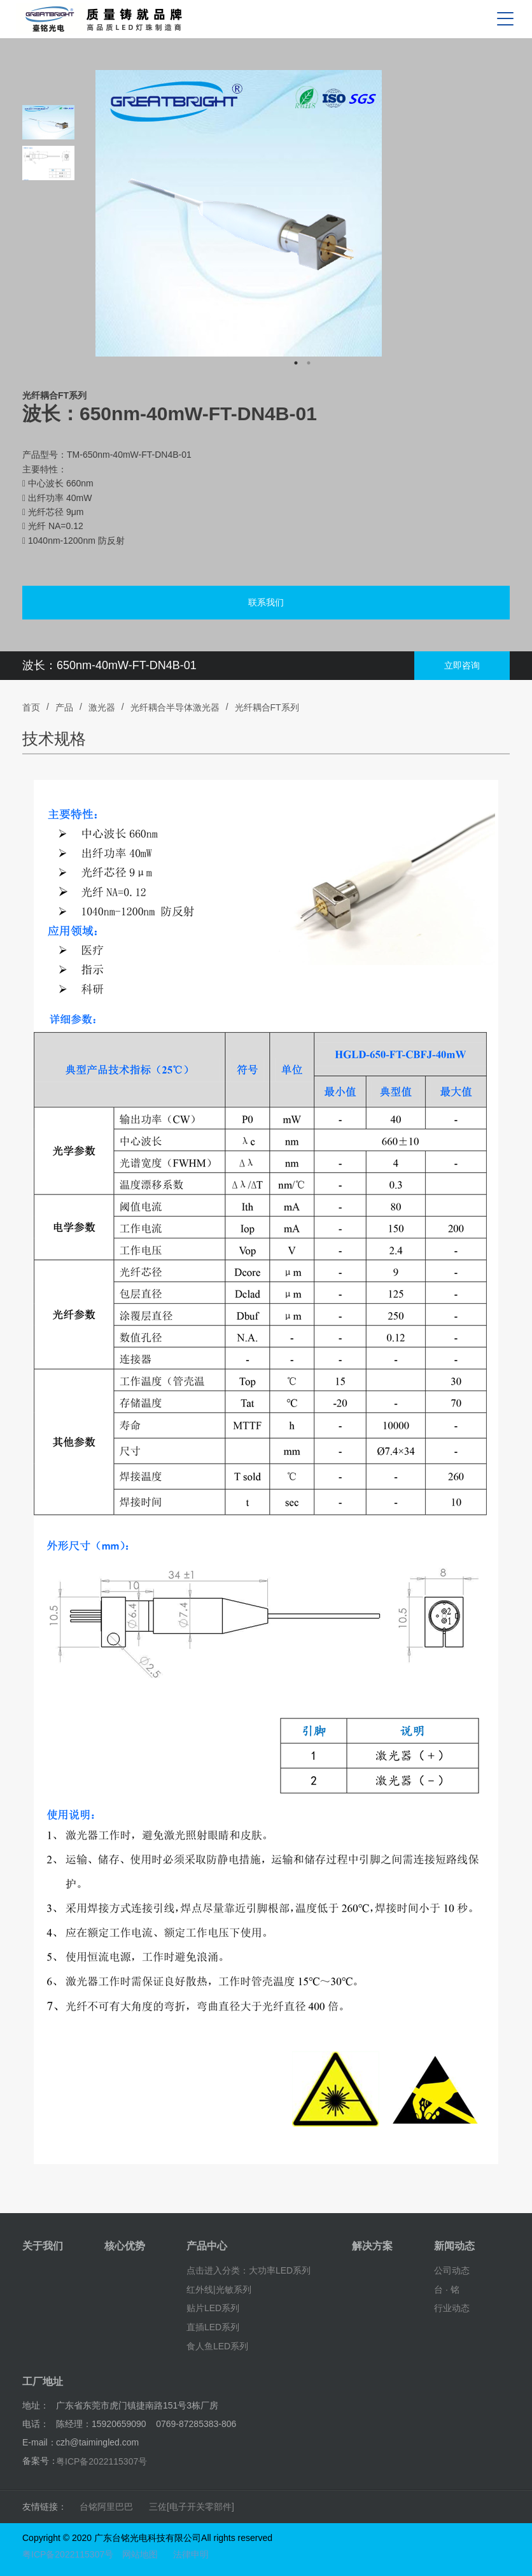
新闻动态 (454, 2245)
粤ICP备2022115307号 (101, 2461)
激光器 (101, 707)
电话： (35, 2424)
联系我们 (266, 602)
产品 (64, 707)
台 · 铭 (446, 2289)
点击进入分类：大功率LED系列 (248, 2270)
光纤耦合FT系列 (267, 707)
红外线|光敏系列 (218, 2289)
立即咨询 (462, 665)
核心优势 (124, 2245)
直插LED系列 (212, 2327)
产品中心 (206, 2245)
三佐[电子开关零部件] (191, 2507)
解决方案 (372, 2245)
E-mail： (39, 2442)
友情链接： (44, 2507)
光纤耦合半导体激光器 (175, 707)
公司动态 (452, 2270)
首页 (31, 707)
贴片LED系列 (212, 2308)
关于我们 (42, 2245)
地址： (35, 2405)
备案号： (40, 2461)
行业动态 (452, 2308)
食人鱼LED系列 (217, 2346)
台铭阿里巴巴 (106, 2507)
